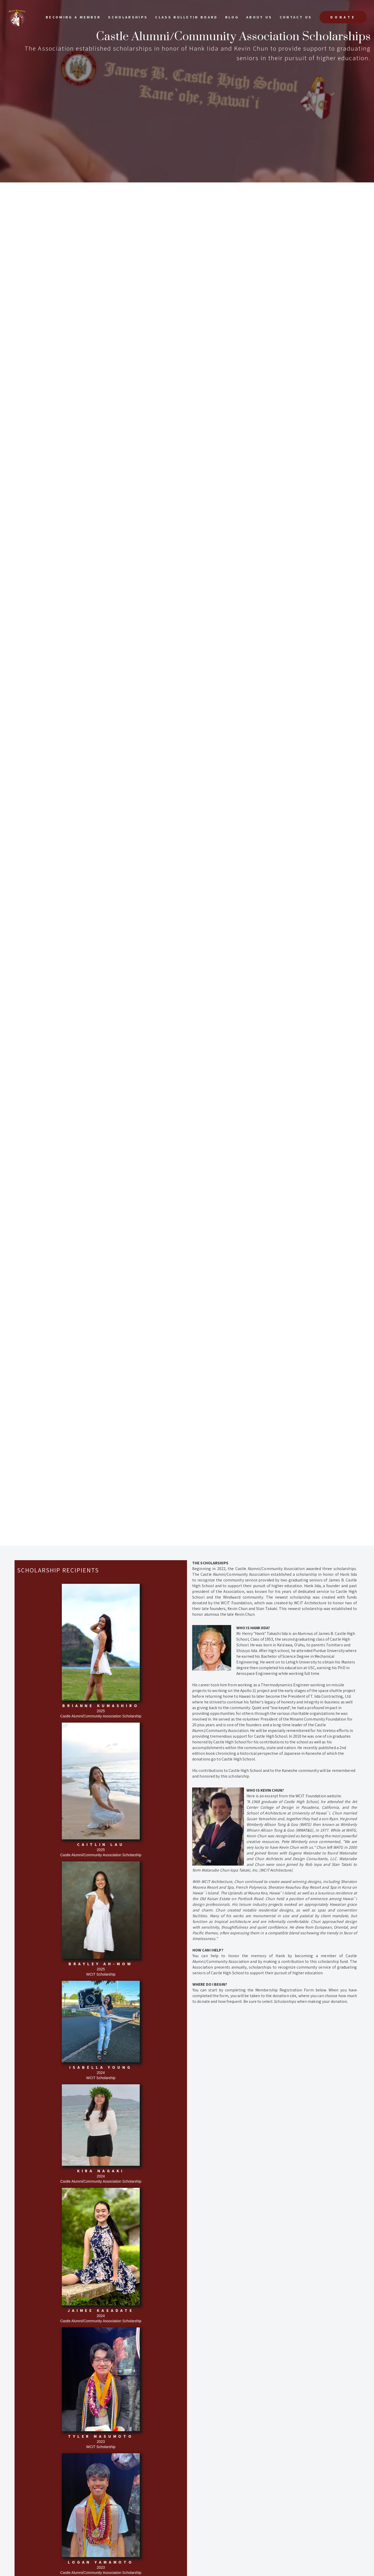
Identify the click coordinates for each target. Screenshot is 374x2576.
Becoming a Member (73, 17)
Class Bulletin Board (186, 17)
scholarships (128, 17)
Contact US (296, 17)
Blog (232, 17)
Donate (343, 17)
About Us (259, 17)
